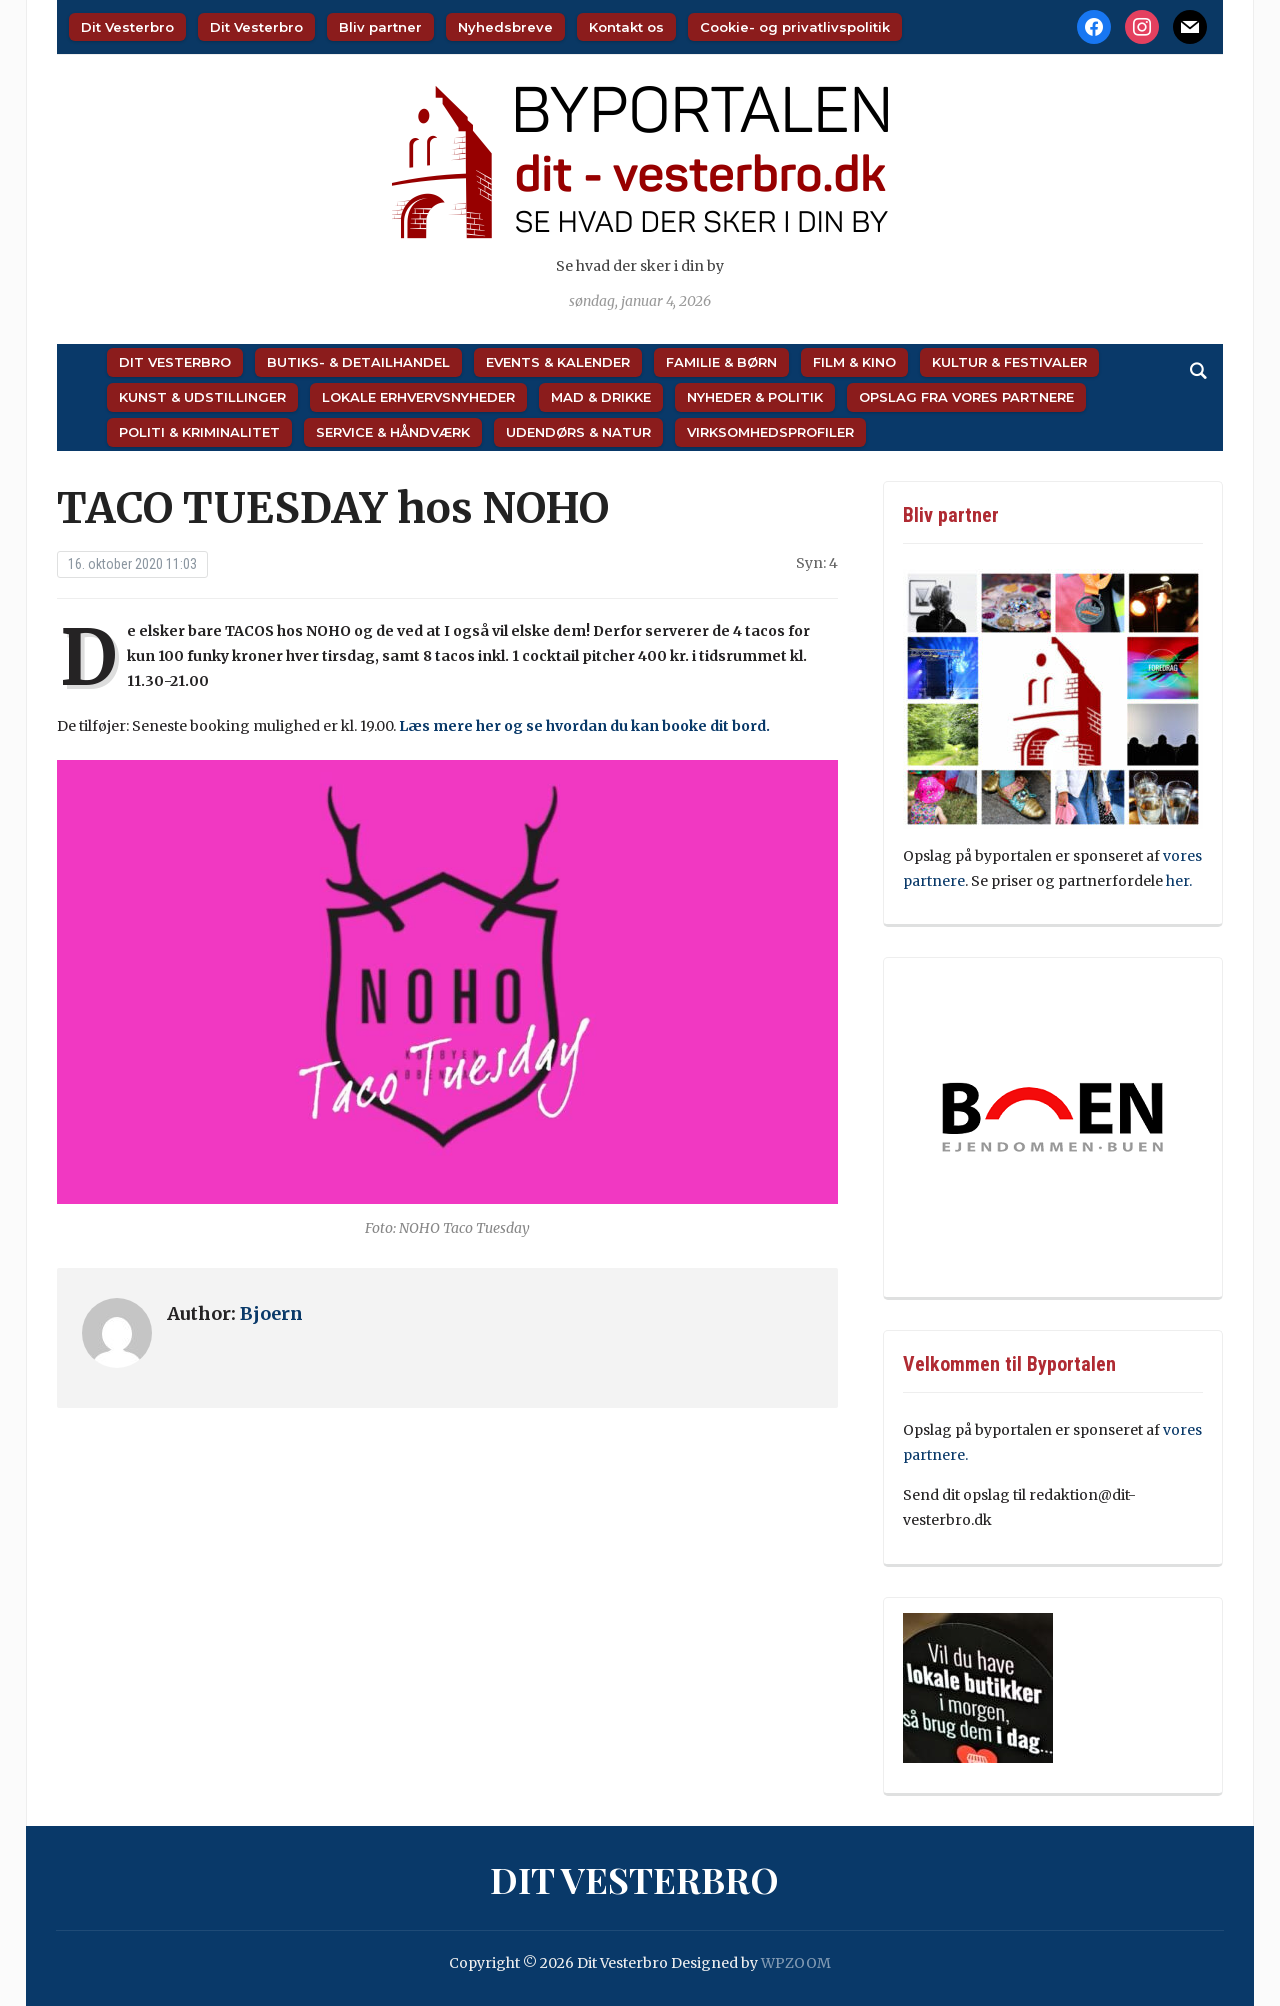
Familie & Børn (721, 362)
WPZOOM (796, 1963)
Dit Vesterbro (127, 27)
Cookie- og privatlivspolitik (795, 27)
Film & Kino (854, 362)
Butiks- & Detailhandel (358, 362)
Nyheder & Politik (755, 397)
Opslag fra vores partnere (966, 397)
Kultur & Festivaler (1009, 362)
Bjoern (271, 1313)
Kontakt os (626, 27)
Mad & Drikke (601, 397)
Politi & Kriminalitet (199, 432)
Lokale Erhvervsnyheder (418, 397)
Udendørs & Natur (578, 432)
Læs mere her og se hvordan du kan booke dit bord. (584, 726)
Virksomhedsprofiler (770, 432)
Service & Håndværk (393, 432)
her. (1179, 881)
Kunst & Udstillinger (202, 397)
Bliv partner (380, 27)
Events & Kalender (558, 362)
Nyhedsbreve (505, 27)
